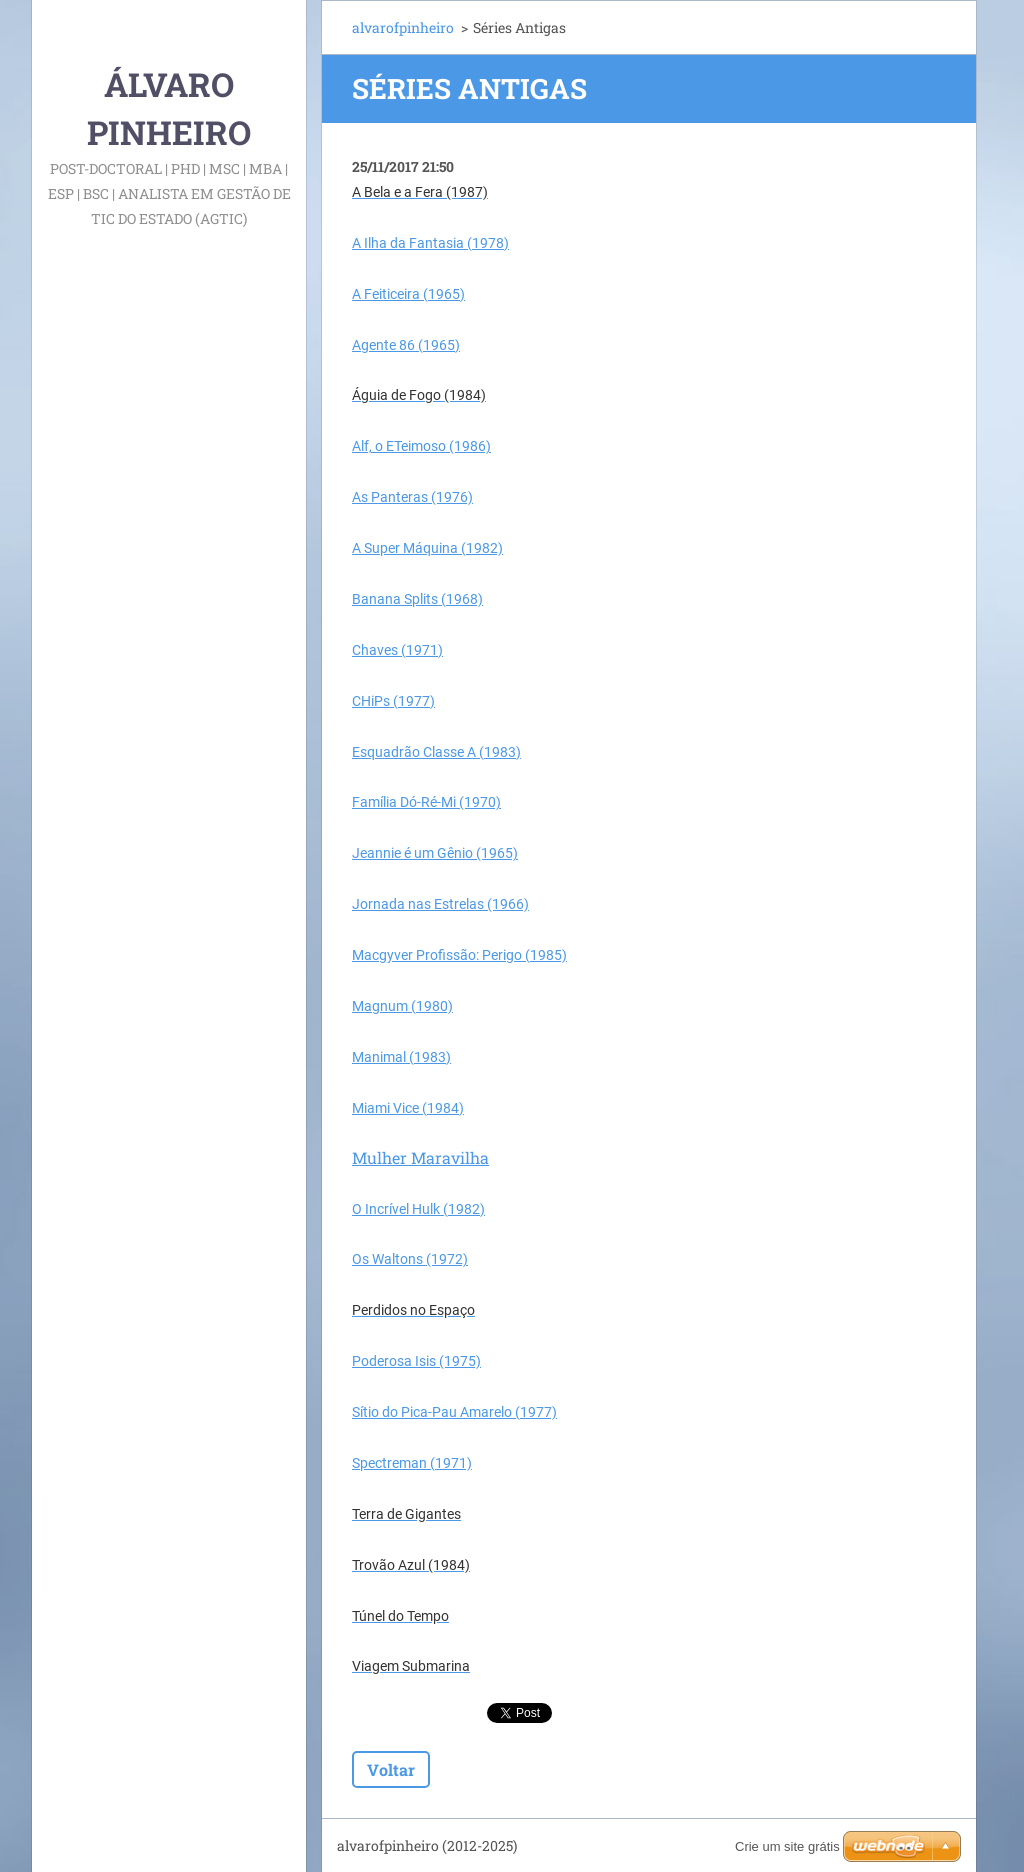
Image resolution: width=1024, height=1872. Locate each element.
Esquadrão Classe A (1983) (436, 752)
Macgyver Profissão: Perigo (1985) (459, 955)
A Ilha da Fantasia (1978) (430, 243)
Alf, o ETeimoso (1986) (421, 446)
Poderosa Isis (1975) (416, 1361)
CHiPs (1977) (393, 701)
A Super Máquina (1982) (427, 548)
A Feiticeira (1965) (408, 294)
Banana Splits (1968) (417, 599)
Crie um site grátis (787, 1846)
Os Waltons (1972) (410, 1259)
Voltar (391, 1769)
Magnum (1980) (402, 1006)
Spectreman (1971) (412, 1463)
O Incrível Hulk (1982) (418, 1209)
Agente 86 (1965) (406, 345)
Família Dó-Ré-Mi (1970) (426, 802)
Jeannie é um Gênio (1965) (435, 853)
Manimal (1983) (401, 1057)
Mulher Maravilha (420, 1157)
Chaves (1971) (397, 650)
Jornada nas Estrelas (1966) (440, 904)
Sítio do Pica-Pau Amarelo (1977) (454, 1412)
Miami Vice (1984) (408, 1108)
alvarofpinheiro (403, 27)
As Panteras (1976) (412, 497)
